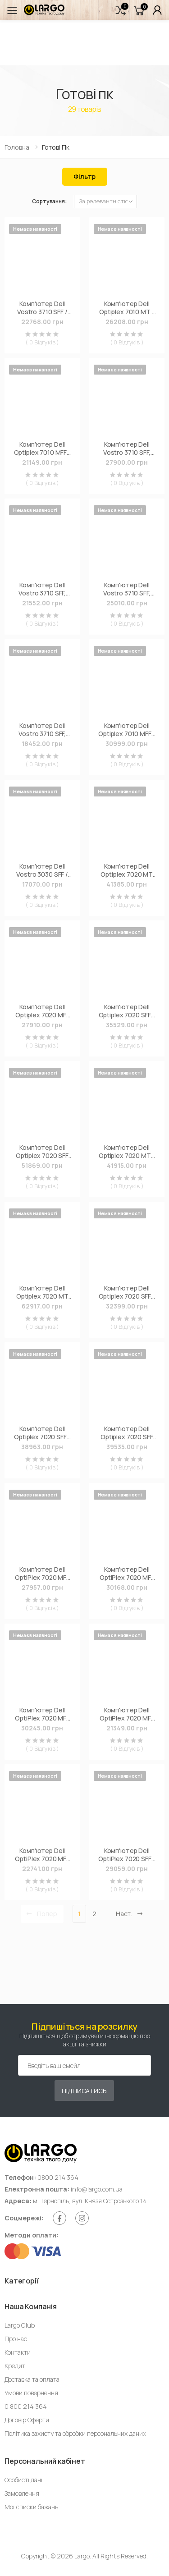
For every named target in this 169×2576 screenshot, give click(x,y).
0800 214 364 (57, 2177)
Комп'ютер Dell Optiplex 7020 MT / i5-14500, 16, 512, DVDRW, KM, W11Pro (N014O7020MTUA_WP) (127, 1151)
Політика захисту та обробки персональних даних (75, 2433)
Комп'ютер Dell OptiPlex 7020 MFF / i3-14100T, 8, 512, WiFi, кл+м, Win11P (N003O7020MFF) (42, 1573)
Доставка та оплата (32, 2379)
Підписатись (84, 2090)
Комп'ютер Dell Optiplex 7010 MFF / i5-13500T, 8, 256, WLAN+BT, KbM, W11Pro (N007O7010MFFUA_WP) (127, 729)
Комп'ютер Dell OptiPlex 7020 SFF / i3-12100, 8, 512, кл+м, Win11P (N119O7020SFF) (126, 1854)
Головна (17, 147)
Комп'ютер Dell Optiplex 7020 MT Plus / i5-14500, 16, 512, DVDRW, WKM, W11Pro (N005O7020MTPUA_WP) (127, 870)
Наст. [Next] (129, 1913)
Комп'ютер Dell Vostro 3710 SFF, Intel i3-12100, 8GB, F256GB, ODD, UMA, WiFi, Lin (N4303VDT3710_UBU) (42, 729)
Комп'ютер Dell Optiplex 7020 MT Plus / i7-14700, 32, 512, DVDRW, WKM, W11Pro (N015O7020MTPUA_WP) (42, 1292)
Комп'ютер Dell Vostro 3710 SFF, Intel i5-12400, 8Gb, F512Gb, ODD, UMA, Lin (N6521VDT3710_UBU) (42, 589)
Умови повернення (31, 2392)
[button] (121, 10)
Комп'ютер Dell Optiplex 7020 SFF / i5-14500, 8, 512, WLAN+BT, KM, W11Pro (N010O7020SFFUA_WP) (127, 1011)
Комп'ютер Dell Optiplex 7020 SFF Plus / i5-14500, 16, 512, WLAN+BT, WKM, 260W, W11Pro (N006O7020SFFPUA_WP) (127, 1433)
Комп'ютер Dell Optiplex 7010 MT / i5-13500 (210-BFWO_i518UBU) (126, 308)
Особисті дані (23, 2479)
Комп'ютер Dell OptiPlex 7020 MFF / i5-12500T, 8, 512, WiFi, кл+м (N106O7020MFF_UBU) (42, 1854)
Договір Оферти (27, 2420)
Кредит (15, 2365)
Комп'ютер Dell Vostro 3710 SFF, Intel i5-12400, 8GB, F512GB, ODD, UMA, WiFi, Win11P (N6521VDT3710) (126, 448)
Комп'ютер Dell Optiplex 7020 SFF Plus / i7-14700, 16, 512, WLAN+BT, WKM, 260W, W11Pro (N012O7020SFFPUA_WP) (42, 1151)
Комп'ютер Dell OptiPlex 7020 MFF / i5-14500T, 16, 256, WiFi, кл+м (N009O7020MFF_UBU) (127, 1573)
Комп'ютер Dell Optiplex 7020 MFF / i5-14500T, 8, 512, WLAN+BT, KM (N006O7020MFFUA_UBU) (42, 1011)
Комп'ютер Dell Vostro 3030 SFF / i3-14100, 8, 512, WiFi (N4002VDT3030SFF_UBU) (42, 870)
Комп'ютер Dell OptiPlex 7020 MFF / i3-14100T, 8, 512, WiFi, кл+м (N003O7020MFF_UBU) (127, 1714)
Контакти (18, 2352)
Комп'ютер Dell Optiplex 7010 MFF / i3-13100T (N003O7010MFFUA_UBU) (42, 448)
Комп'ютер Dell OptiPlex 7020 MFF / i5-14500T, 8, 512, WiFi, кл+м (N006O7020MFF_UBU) (42, 1714)
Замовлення (22, 2493)
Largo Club (20, 2325)
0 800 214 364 (26, 2406)
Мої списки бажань (31, 2507)
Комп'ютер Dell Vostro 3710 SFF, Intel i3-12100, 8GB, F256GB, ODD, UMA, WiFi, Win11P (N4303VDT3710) (127, 589)
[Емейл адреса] (84, 2065)
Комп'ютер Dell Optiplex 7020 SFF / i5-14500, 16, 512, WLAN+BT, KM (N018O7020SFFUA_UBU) (127, 1292)
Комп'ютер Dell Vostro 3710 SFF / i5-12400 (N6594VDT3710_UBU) (42, 308)
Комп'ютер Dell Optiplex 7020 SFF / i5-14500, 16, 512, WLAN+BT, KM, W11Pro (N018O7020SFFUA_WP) (42, 1433)
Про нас (16, 2338)
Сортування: (49, 201)
